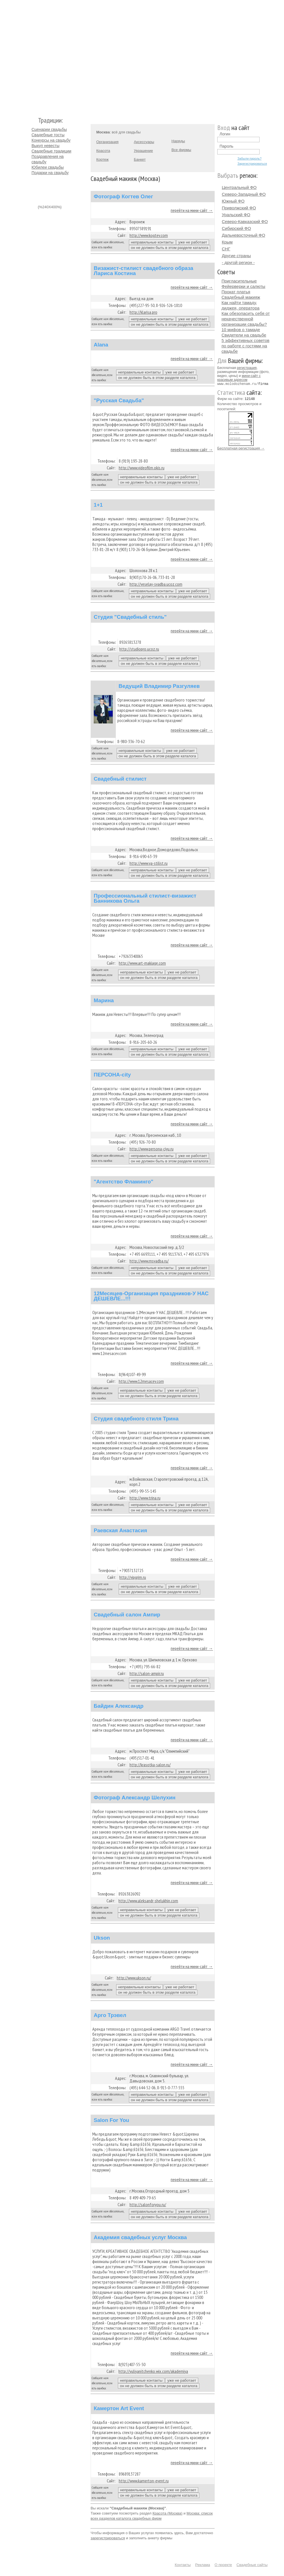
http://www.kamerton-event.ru (144, 2481)
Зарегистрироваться (252, 163)
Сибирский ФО (236, 228)
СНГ (226, 248)
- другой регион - (238, 262)
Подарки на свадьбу (50, 172)
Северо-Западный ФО (244, 194)
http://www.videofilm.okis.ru (141, 468)
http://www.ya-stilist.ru (149, 863)
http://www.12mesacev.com (141, 1381)
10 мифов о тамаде (241, 329)
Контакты (183, 2565)
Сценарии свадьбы (49, 129)
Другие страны (236, 255)
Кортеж (102, 159)
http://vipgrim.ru (132, 1577)
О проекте (223, 2565)
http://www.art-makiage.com (142, 963)
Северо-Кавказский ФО (245, 221)
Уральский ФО (236, 214)
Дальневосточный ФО (243, 235)
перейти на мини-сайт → (192, 210)
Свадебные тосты (48, 135)
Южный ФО (233, 201)
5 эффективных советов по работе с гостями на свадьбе (246, 346)
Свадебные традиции (51, 151)
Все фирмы (181, 150)
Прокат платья (236, 291)
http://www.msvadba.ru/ (149, 1261)
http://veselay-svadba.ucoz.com (156, 584)
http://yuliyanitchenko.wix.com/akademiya (153, 2371)
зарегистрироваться (108, 2538)
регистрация (246, 368)
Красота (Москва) (167, 2513)
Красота (103, 151)
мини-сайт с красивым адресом (239, 378)
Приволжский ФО (239, 207)
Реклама (202, 2565)
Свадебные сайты (252, 2565)
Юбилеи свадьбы (48, 167)
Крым (227, 242)
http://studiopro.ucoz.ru (139, 649)
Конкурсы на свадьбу (51, 140)
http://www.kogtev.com (149, 235)
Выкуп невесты (45, 145)
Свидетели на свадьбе (244, 335)
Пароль (226, 146)
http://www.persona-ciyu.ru (152, 1149)
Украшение (143, 151)
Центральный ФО (239, 187)
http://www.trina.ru (145, 1498)
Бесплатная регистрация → (241, 448)
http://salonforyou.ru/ (148, 2204)
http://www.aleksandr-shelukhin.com (148, 1900)
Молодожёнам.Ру (34, 55)
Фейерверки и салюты (243, 286)
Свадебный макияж (241, 297)
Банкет (140, 159)
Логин (225, 134)
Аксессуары (144, 142)
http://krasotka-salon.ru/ (150, 1764)
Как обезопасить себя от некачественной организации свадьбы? (246, 319)
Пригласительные (239, 281)
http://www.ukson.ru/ (134, 1978)
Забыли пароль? (249, 158)
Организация (107, 142)
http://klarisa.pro (143, 312)
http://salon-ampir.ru (147, 1673)
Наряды (178, 141)
